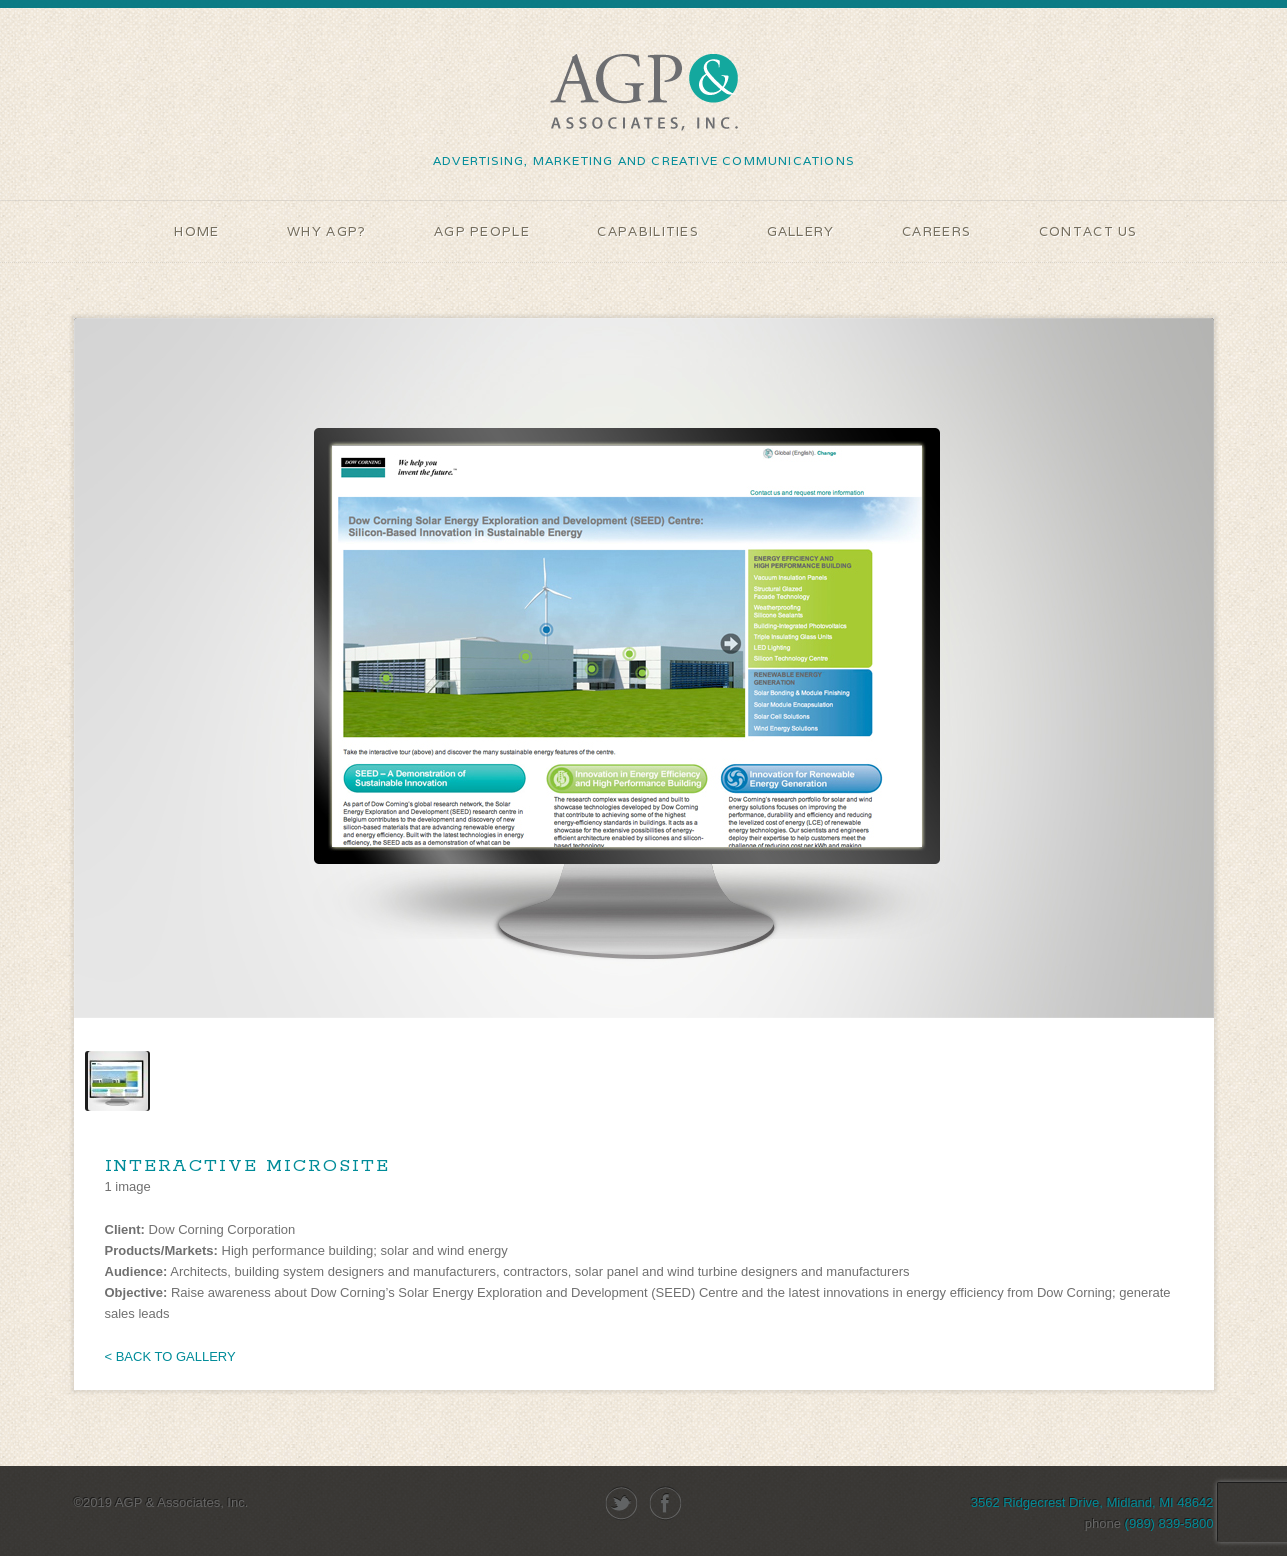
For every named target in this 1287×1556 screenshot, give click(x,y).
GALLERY (801, 231)
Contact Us (1088, 231)
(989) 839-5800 (1169, 1523)
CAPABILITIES (648, 231)
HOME (196, 231)
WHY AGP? (326, 231)
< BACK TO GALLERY (170, 1356)
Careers (936, 231)
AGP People (482, 231)
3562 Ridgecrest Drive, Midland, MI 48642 (1092, 1502)
